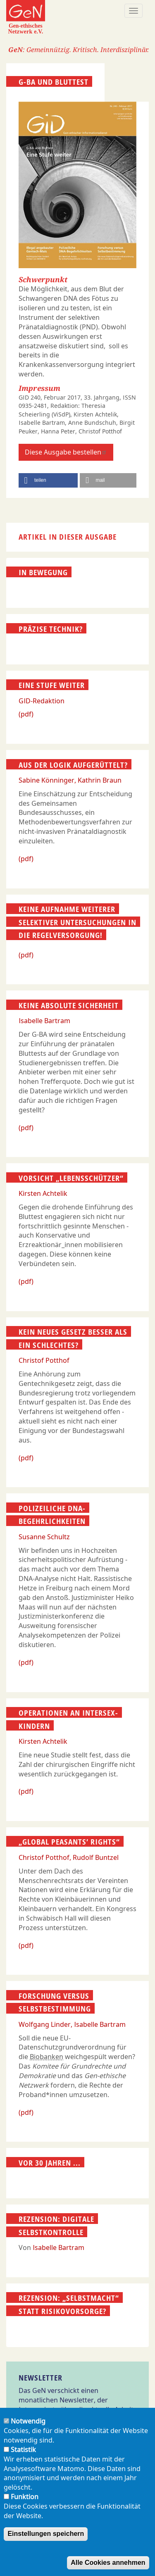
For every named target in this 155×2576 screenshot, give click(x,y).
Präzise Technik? (51, 628)
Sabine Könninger (46, 780)
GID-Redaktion (41, 700)
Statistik (23, 2457)
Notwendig (28, 2428)
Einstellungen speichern (45, 2541)
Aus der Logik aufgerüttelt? (73, 764)
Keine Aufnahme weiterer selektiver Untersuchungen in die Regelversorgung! (77, 922)
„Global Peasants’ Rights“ (69, 1842)
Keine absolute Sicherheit (69, 1005)
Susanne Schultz (44, 1536)
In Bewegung (43, 572)
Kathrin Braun (100, 780)
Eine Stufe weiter (52, 685)
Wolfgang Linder (45, 2024)
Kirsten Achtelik (43, 1193)
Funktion (24, 2504)
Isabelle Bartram (44, 1020)
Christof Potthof (44, 1360)
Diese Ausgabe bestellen (66, 452)
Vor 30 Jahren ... (50, 2162)
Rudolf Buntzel (96, 1857)
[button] (48, 480)
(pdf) (26, 714)
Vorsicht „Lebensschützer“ (71, 1178)
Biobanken (46, 2056)
